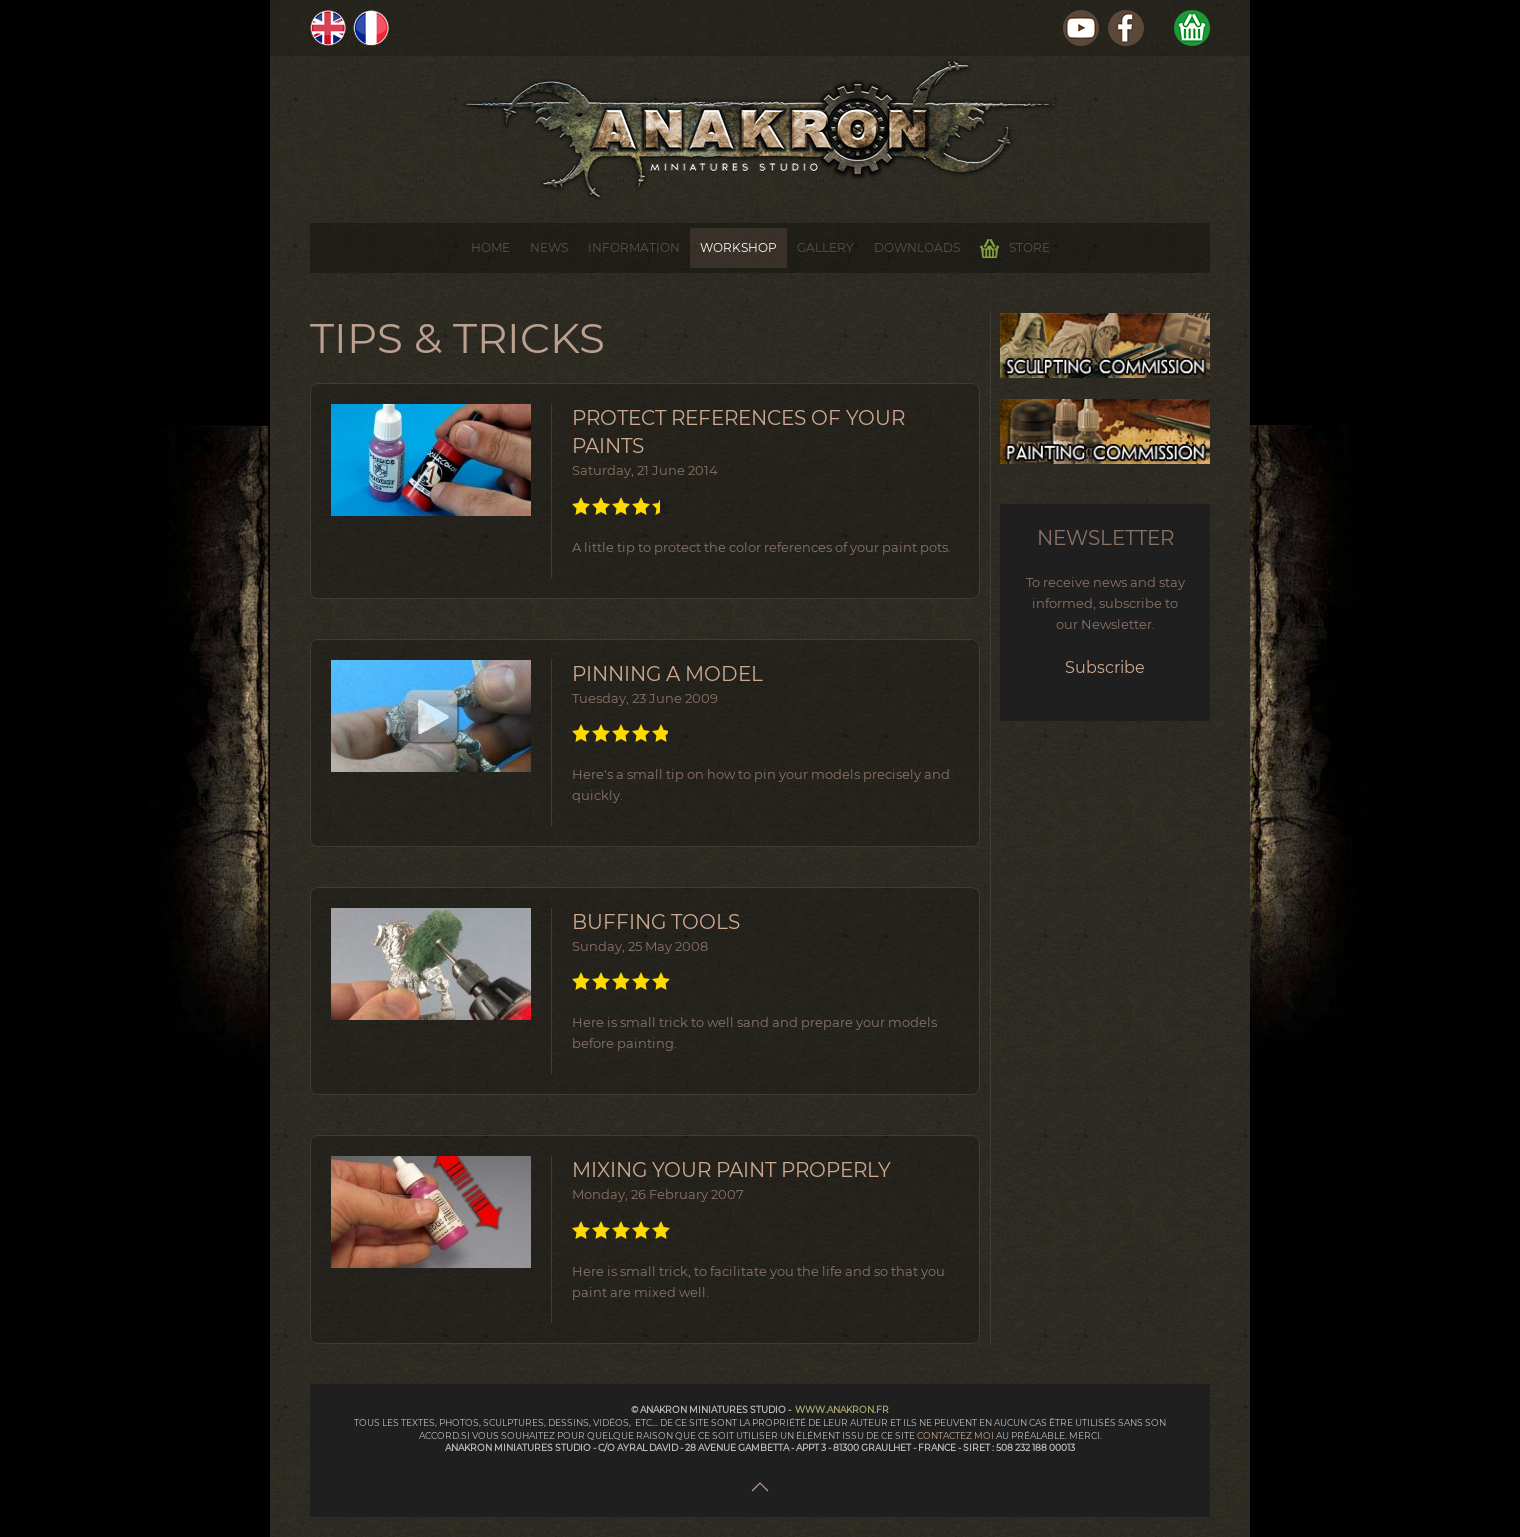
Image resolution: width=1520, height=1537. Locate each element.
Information (634, 247)
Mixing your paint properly (731, 1170)
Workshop (738, 247)
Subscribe (1105, 667)
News (549, 247)
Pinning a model (667, 674)
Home (490, 247)
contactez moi (956, 1435)
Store (1015, 248)
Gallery (825, 247)
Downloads (917, 247)
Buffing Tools (656, 922)
